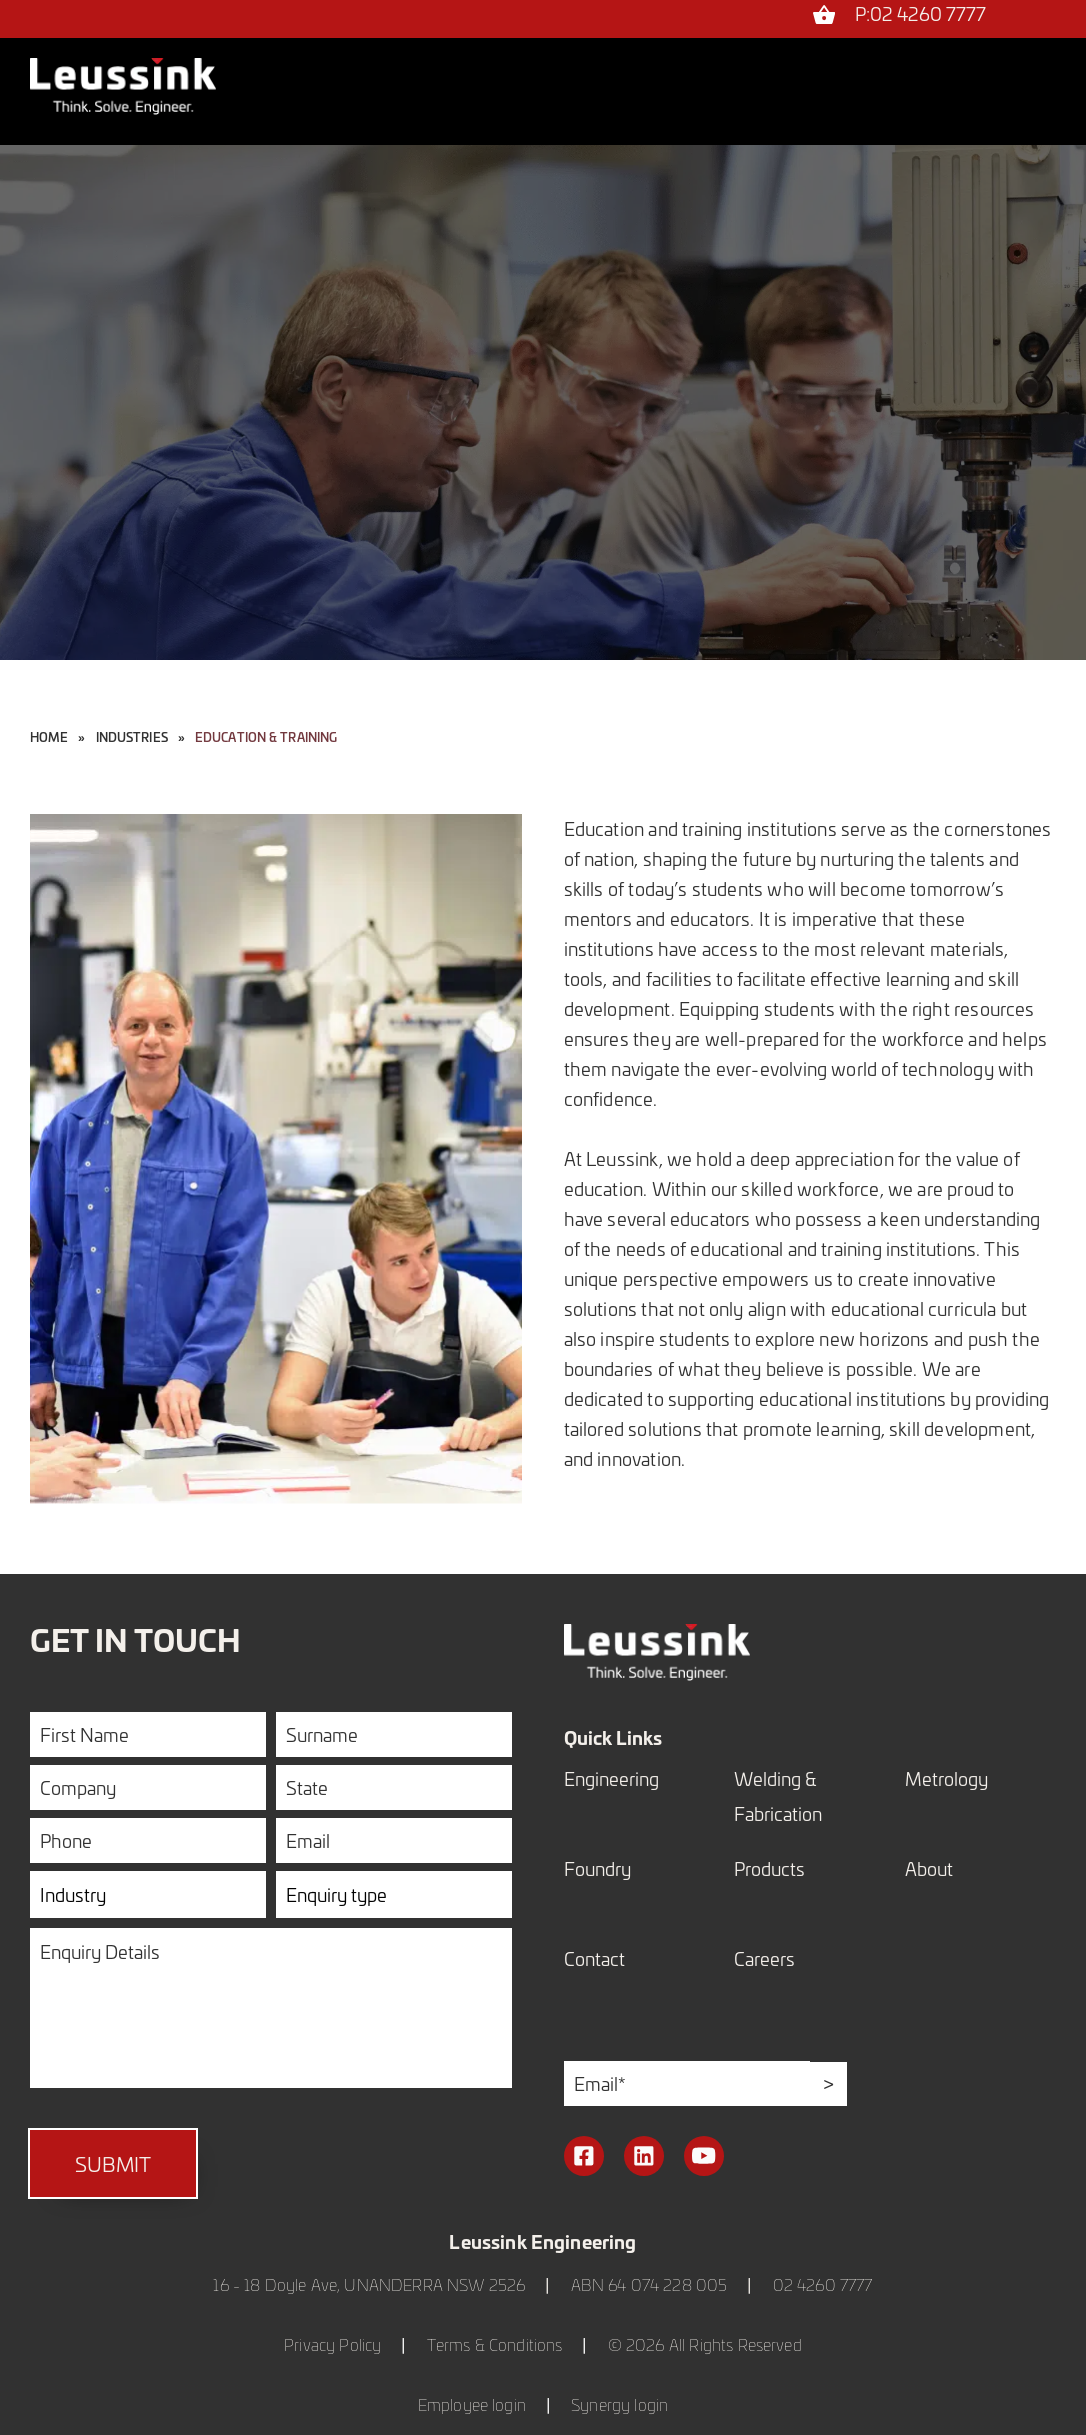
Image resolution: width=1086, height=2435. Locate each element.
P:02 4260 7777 (920, 15)
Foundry (597, 1868)
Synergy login (619, 2404)
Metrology (946, 1778)
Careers (764, 1958)
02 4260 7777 (823, 2284)
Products (769, 1868)
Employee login (472, 2404)
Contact (594, 1958)
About (929, 1868)
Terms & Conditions (495, 2344)
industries (132, 737)
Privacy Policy (332, 2344)
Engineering (611, 1778)
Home (49, 737)
